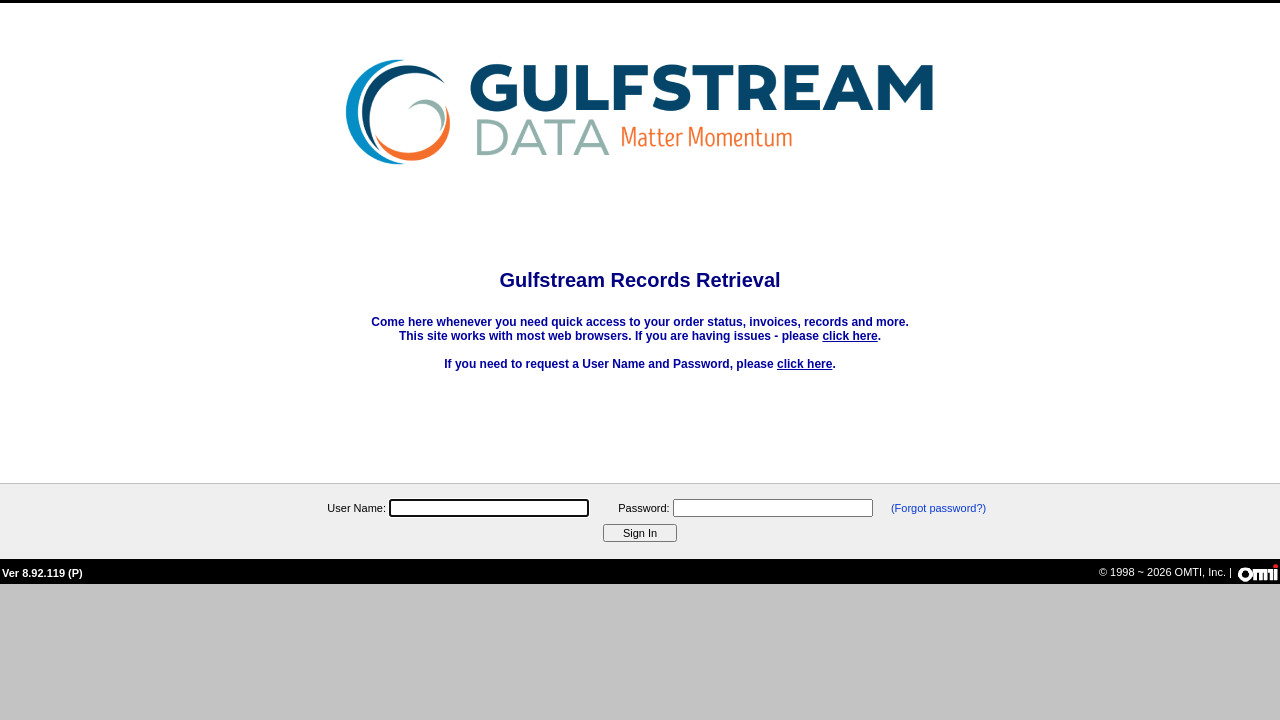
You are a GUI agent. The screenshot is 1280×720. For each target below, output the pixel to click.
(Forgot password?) (938, 508)
